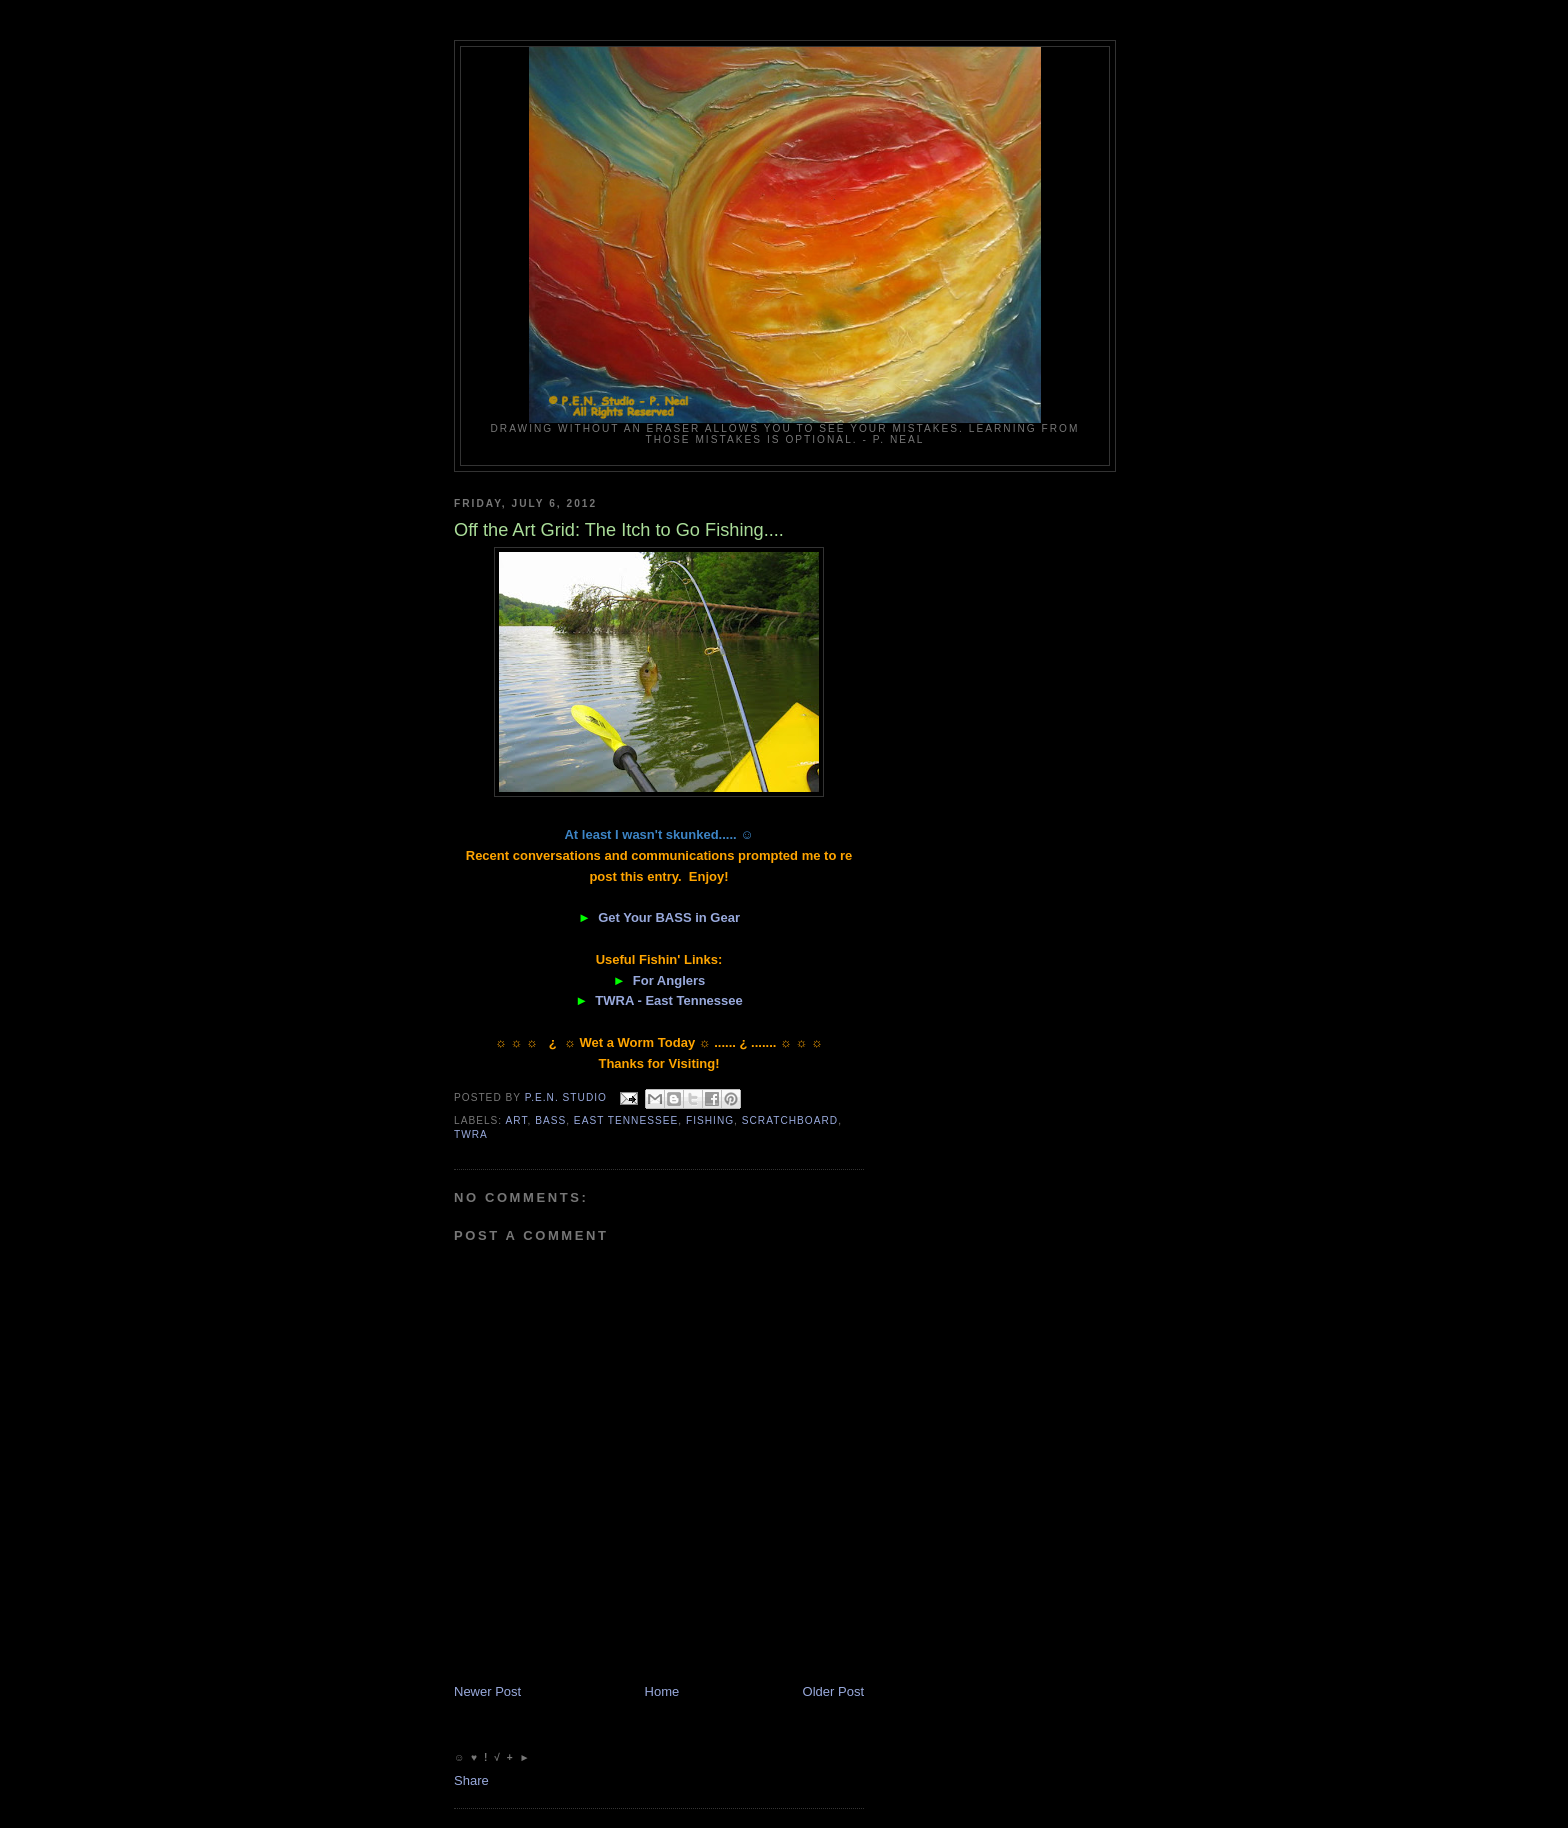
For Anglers (669, 980)
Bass (550, 1120)
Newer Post (487, 1691)
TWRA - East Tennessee (668, 1000)
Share (471, 1780)
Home (662, 1691)
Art (516, 1120)
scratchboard (790, 1120)
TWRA (471, 1134)
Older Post (833, 1691)
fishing (710, 1120)
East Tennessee (626, 1120)
